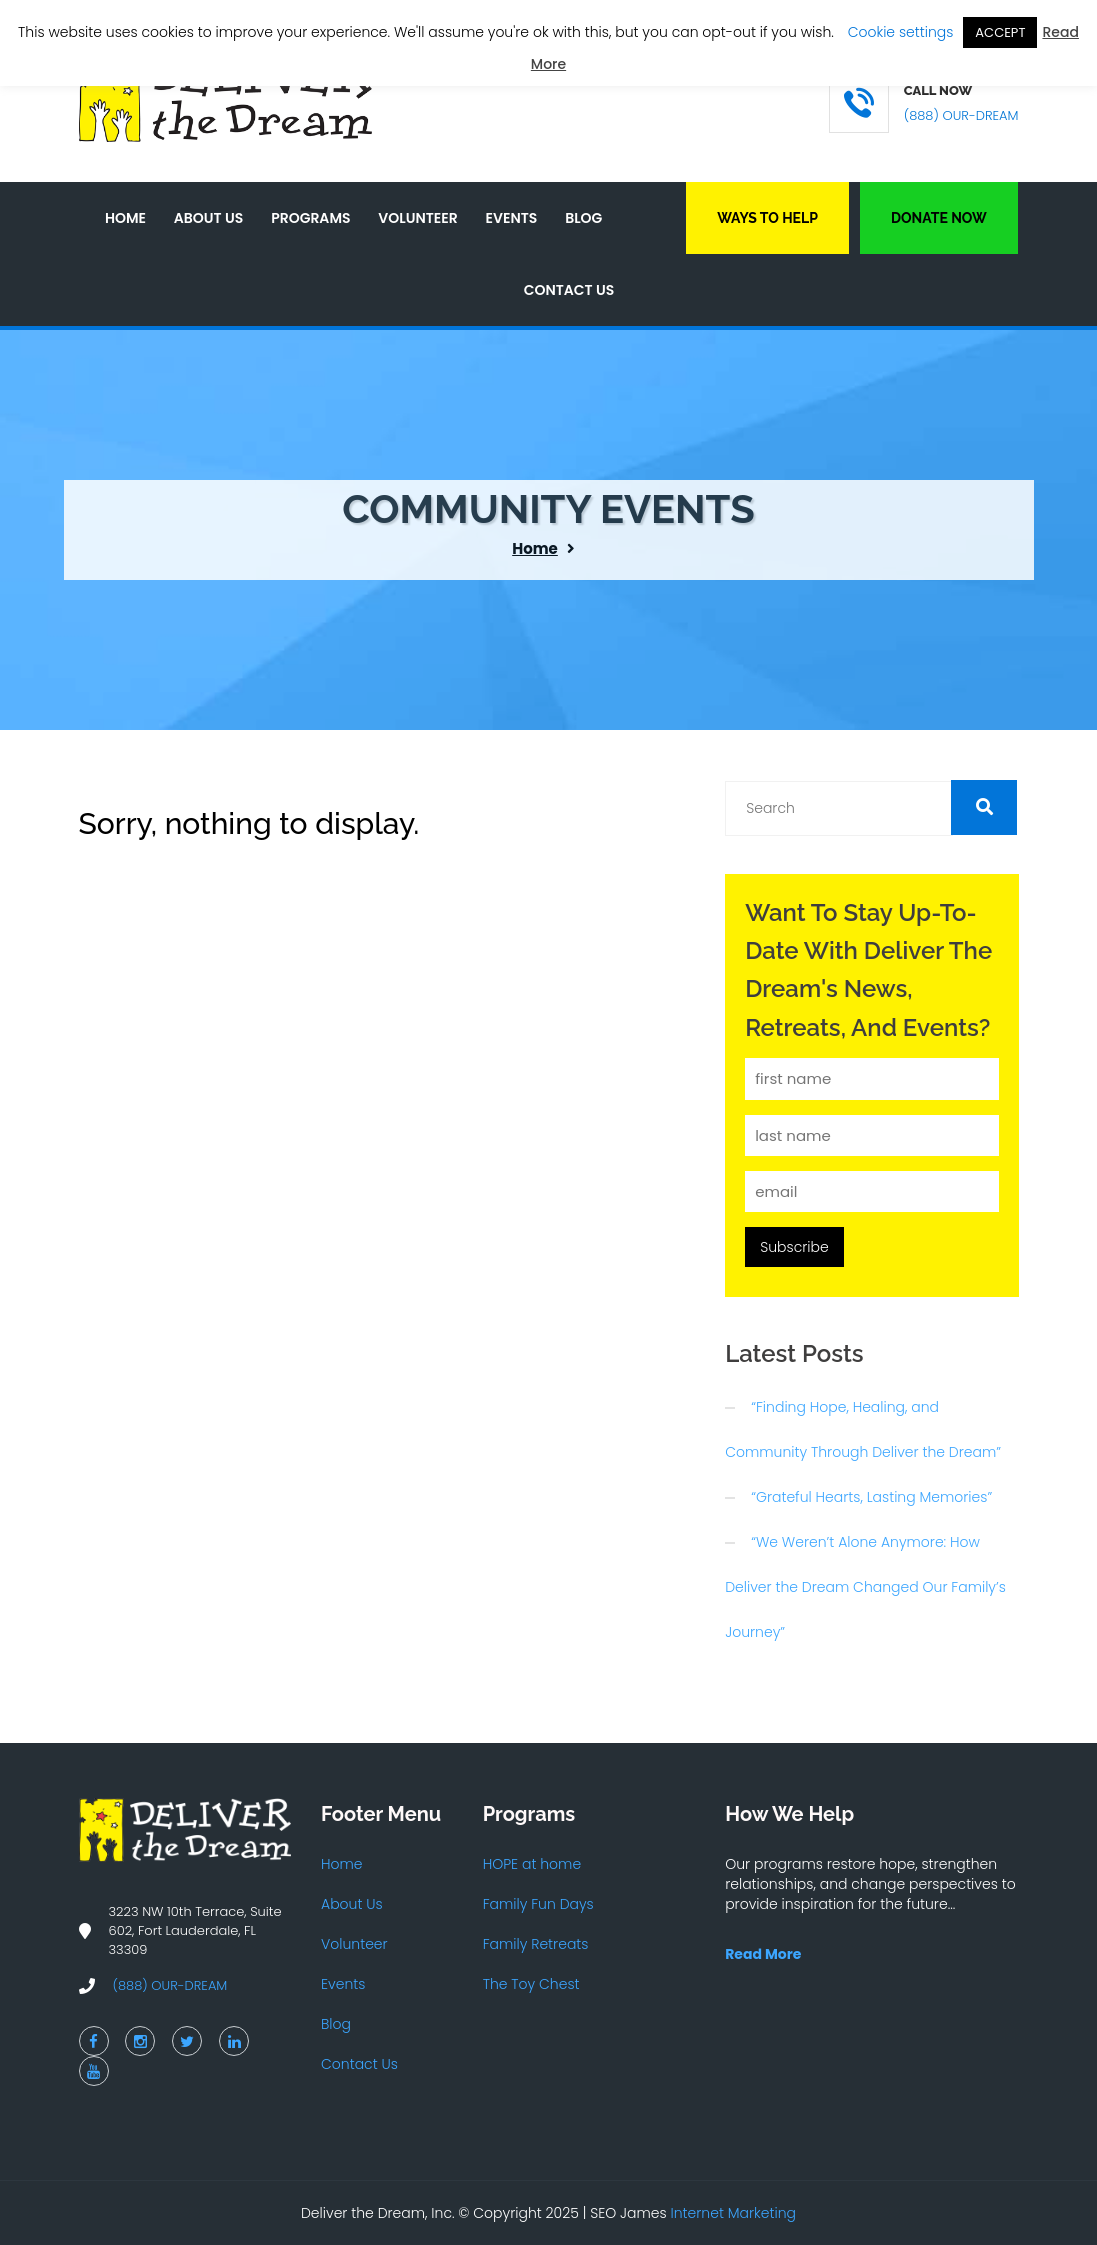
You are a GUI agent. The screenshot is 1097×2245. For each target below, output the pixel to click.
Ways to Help (766, 218)
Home (125, 218)
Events (512, 218)
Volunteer (417, 218)
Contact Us (569, 290)
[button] (984, 807)
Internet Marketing (733, 2213)
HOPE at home (532, 1864)
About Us (208, 218)
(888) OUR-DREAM (961, 115)
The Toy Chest (531, 1984)
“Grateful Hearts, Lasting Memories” (871, 1497)
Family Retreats (536, 1944)
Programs (310, 218)
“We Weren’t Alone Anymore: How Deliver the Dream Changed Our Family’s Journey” (865, 1587)
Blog (583, 218)
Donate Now (939, 218)
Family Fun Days (538, 1904)
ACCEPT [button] (1000, 32)
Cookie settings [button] (901, 32)
